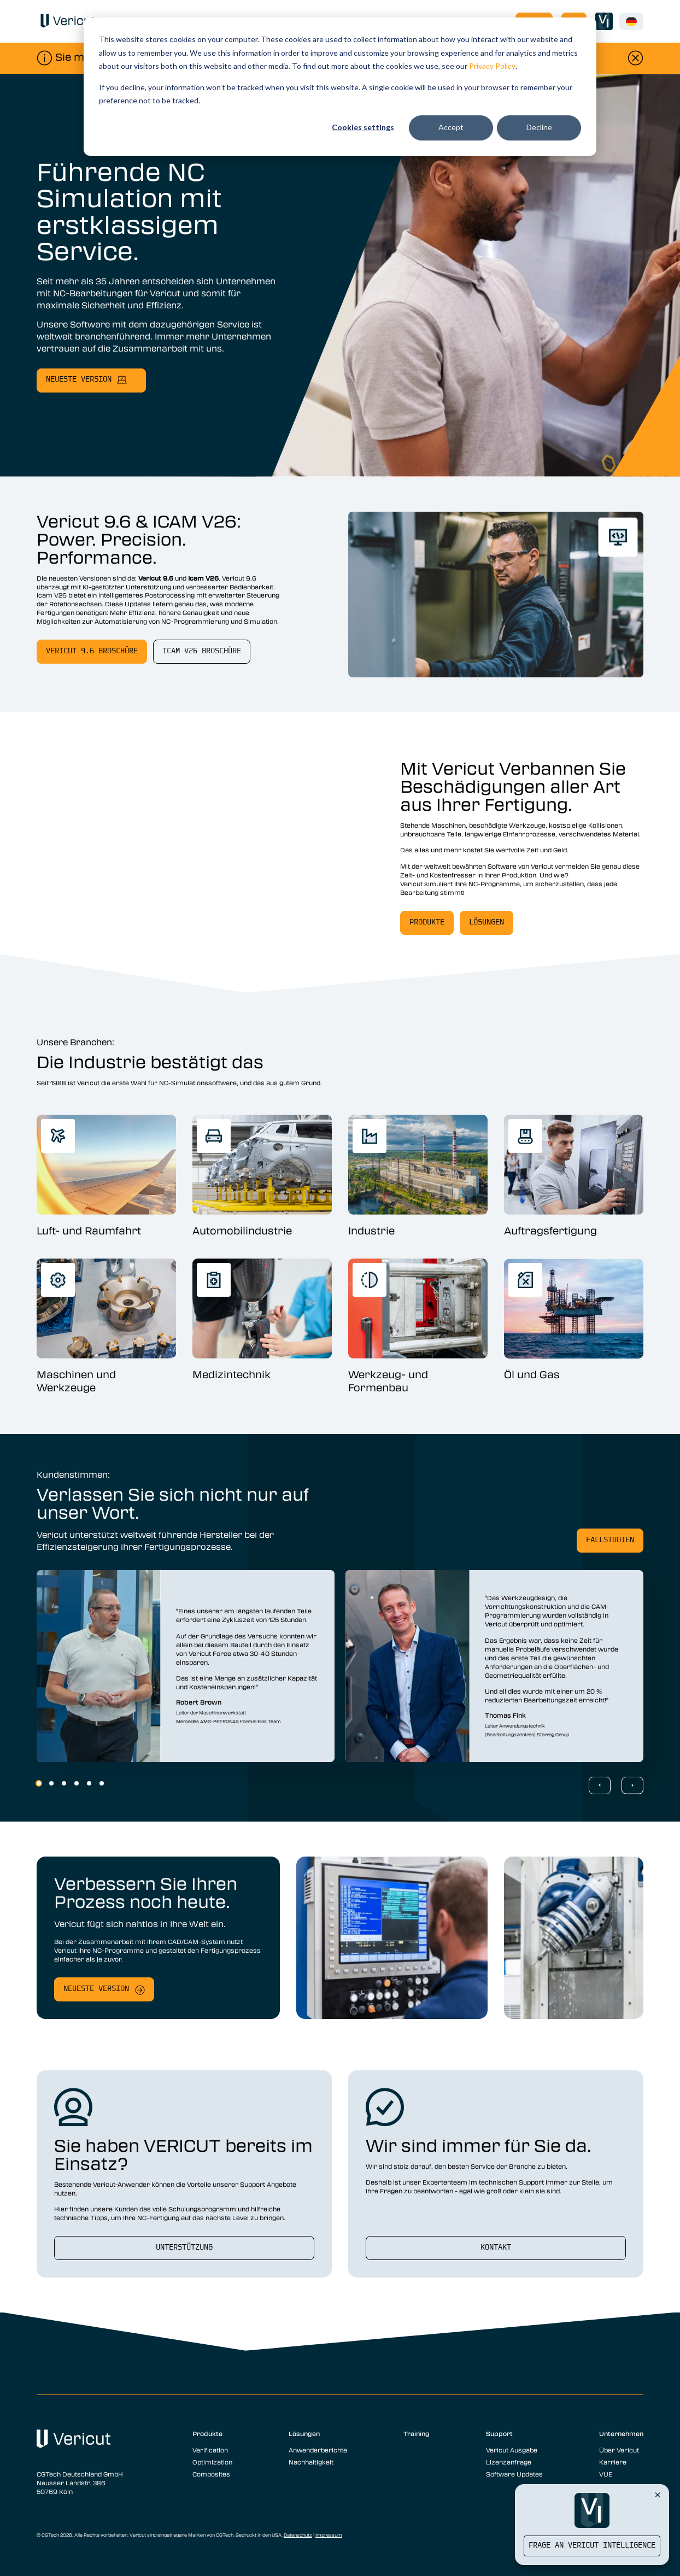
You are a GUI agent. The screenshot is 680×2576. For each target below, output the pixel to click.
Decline (539, 127)
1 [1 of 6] (39, 1783)
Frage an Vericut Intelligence (592, 2546)
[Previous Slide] (600, 1785)
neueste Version (79, 380)
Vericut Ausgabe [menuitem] (511, 2449)
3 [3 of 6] (64, 1783)
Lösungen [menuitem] (304, 2433)
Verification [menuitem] (210, 2449)
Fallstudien (610, 1540)
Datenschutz (298, 2535)
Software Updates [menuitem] (514, 2473)
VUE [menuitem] (605, 2473)
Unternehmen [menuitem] (621, 2433)
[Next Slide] (632, 1785)
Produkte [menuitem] (207, 2433)
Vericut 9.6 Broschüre (92, 651)
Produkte (426, 922)
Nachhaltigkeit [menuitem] (311, 2461)
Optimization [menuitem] (212, 2461)
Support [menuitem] (499, 2433)
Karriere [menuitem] (612, 2461)
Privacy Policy (492, 66)
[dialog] (340, 86)
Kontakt (495, 2248)
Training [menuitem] (416, 2433)
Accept (451, 127)
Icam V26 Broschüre (201, 651)
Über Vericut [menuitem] (619, 2449)
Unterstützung (184, 2248)
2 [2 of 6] (51, 1783)
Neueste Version (96, 1989)
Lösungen (486, 922)
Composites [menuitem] (211, 2473)
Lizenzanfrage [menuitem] (508, 2461)
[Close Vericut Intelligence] (658, 2494)
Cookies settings (363, 127)
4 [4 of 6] (76, 1783)
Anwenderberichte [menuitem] (318, 2449)
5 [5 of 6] (89, 1783)
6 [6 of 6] (101, 1783)
